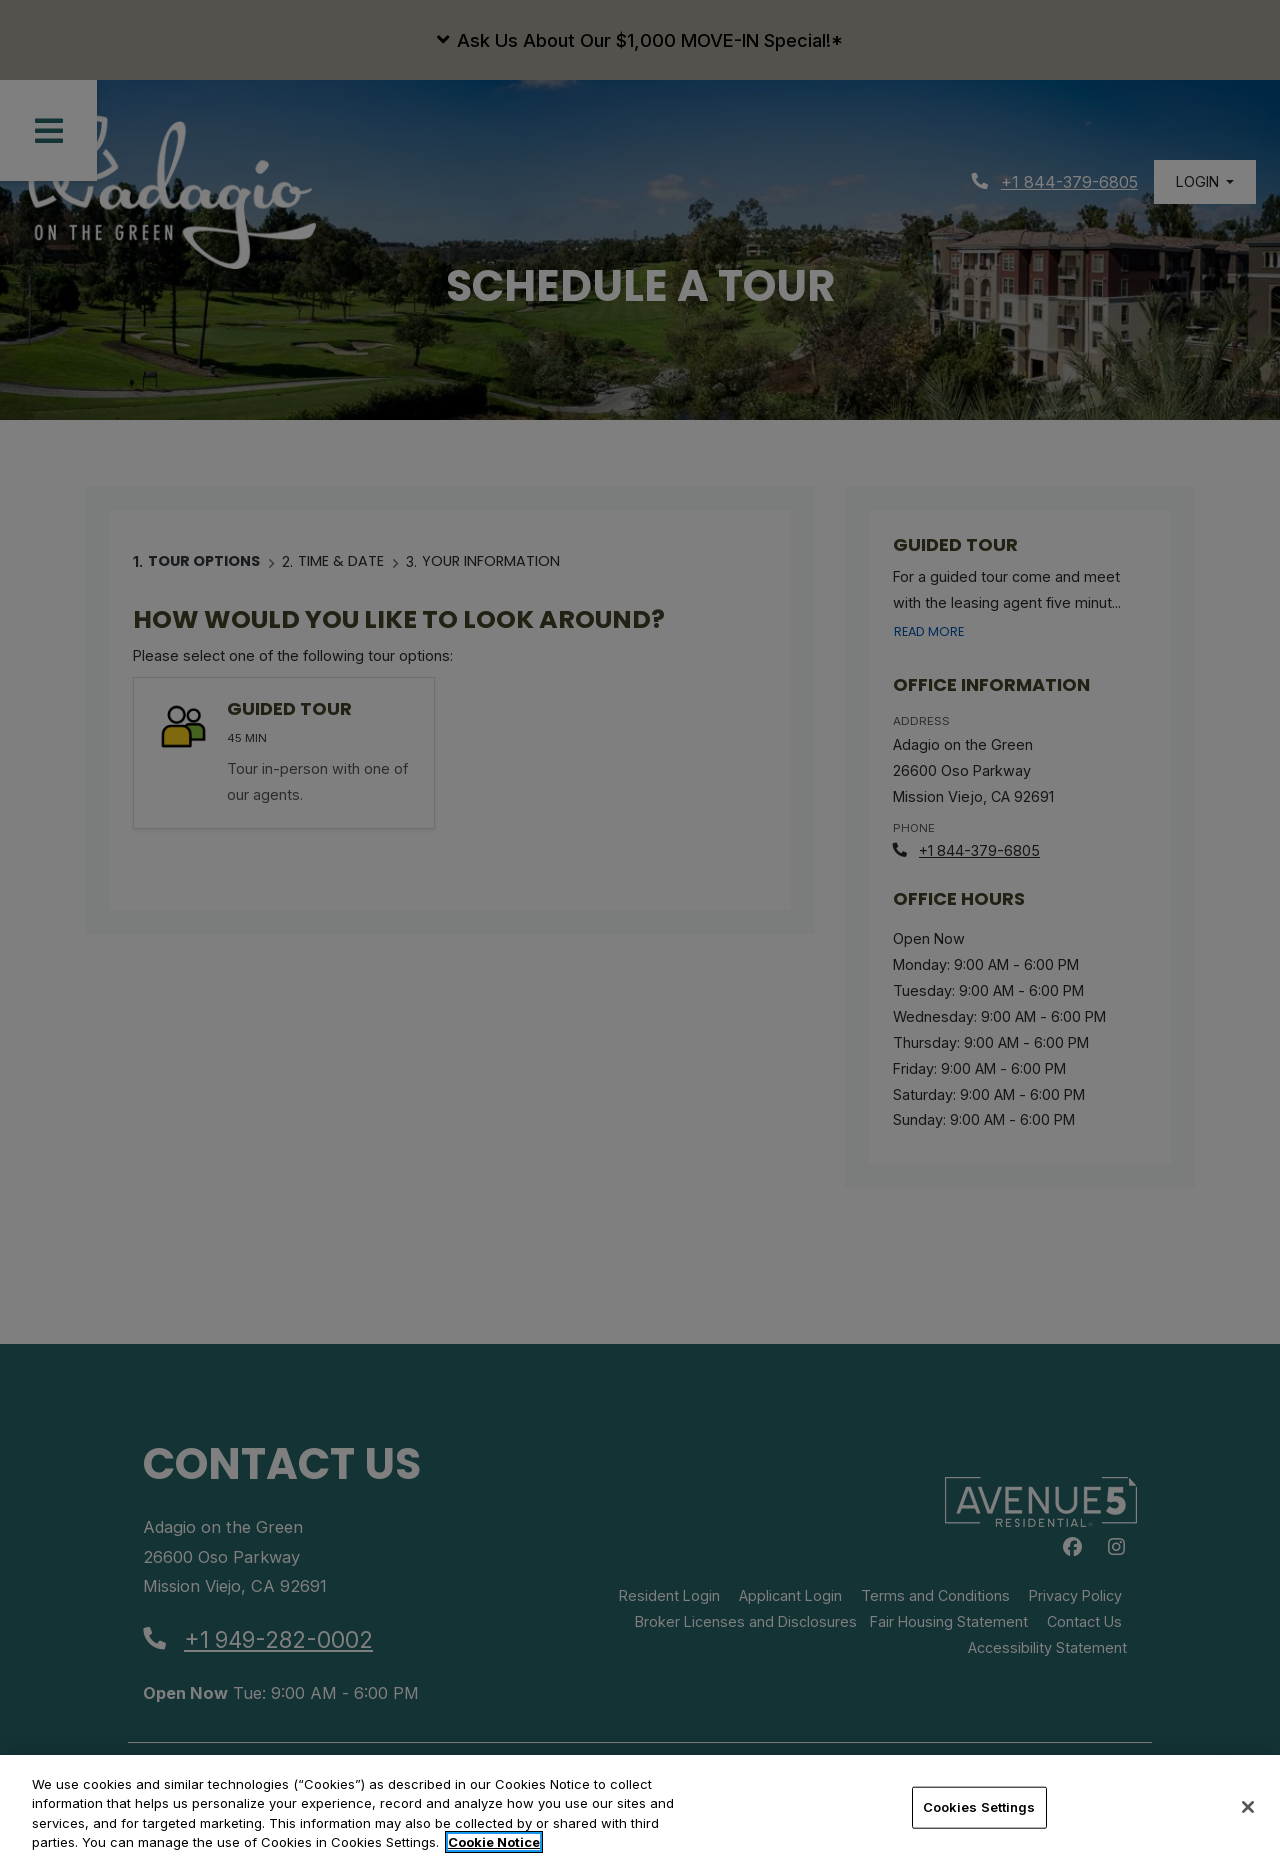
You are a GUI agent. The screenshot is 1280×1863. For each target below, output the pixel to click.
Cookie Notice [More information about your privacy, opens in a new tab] (494, 1842)
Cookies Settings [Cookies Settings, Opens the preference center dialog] (979, 1807)
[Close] (1248, 1807)
